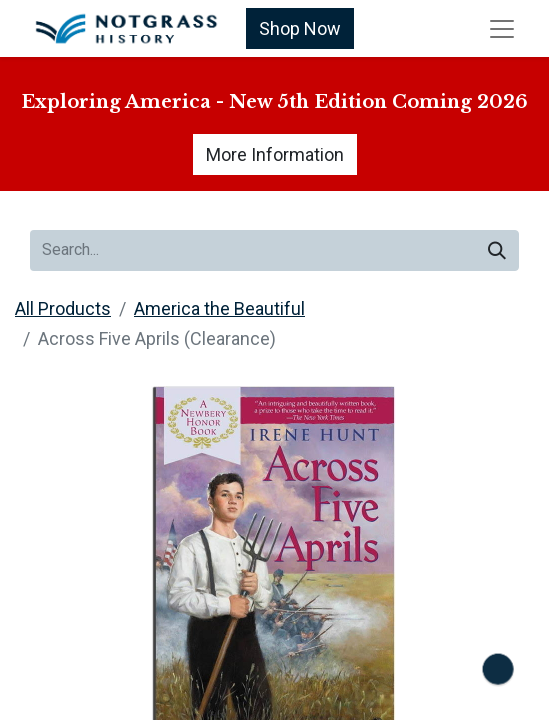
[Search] (497, 250)
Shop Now (300, 28)
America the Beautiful (219, 308)
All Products (63, 308)
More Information (275, 154)
